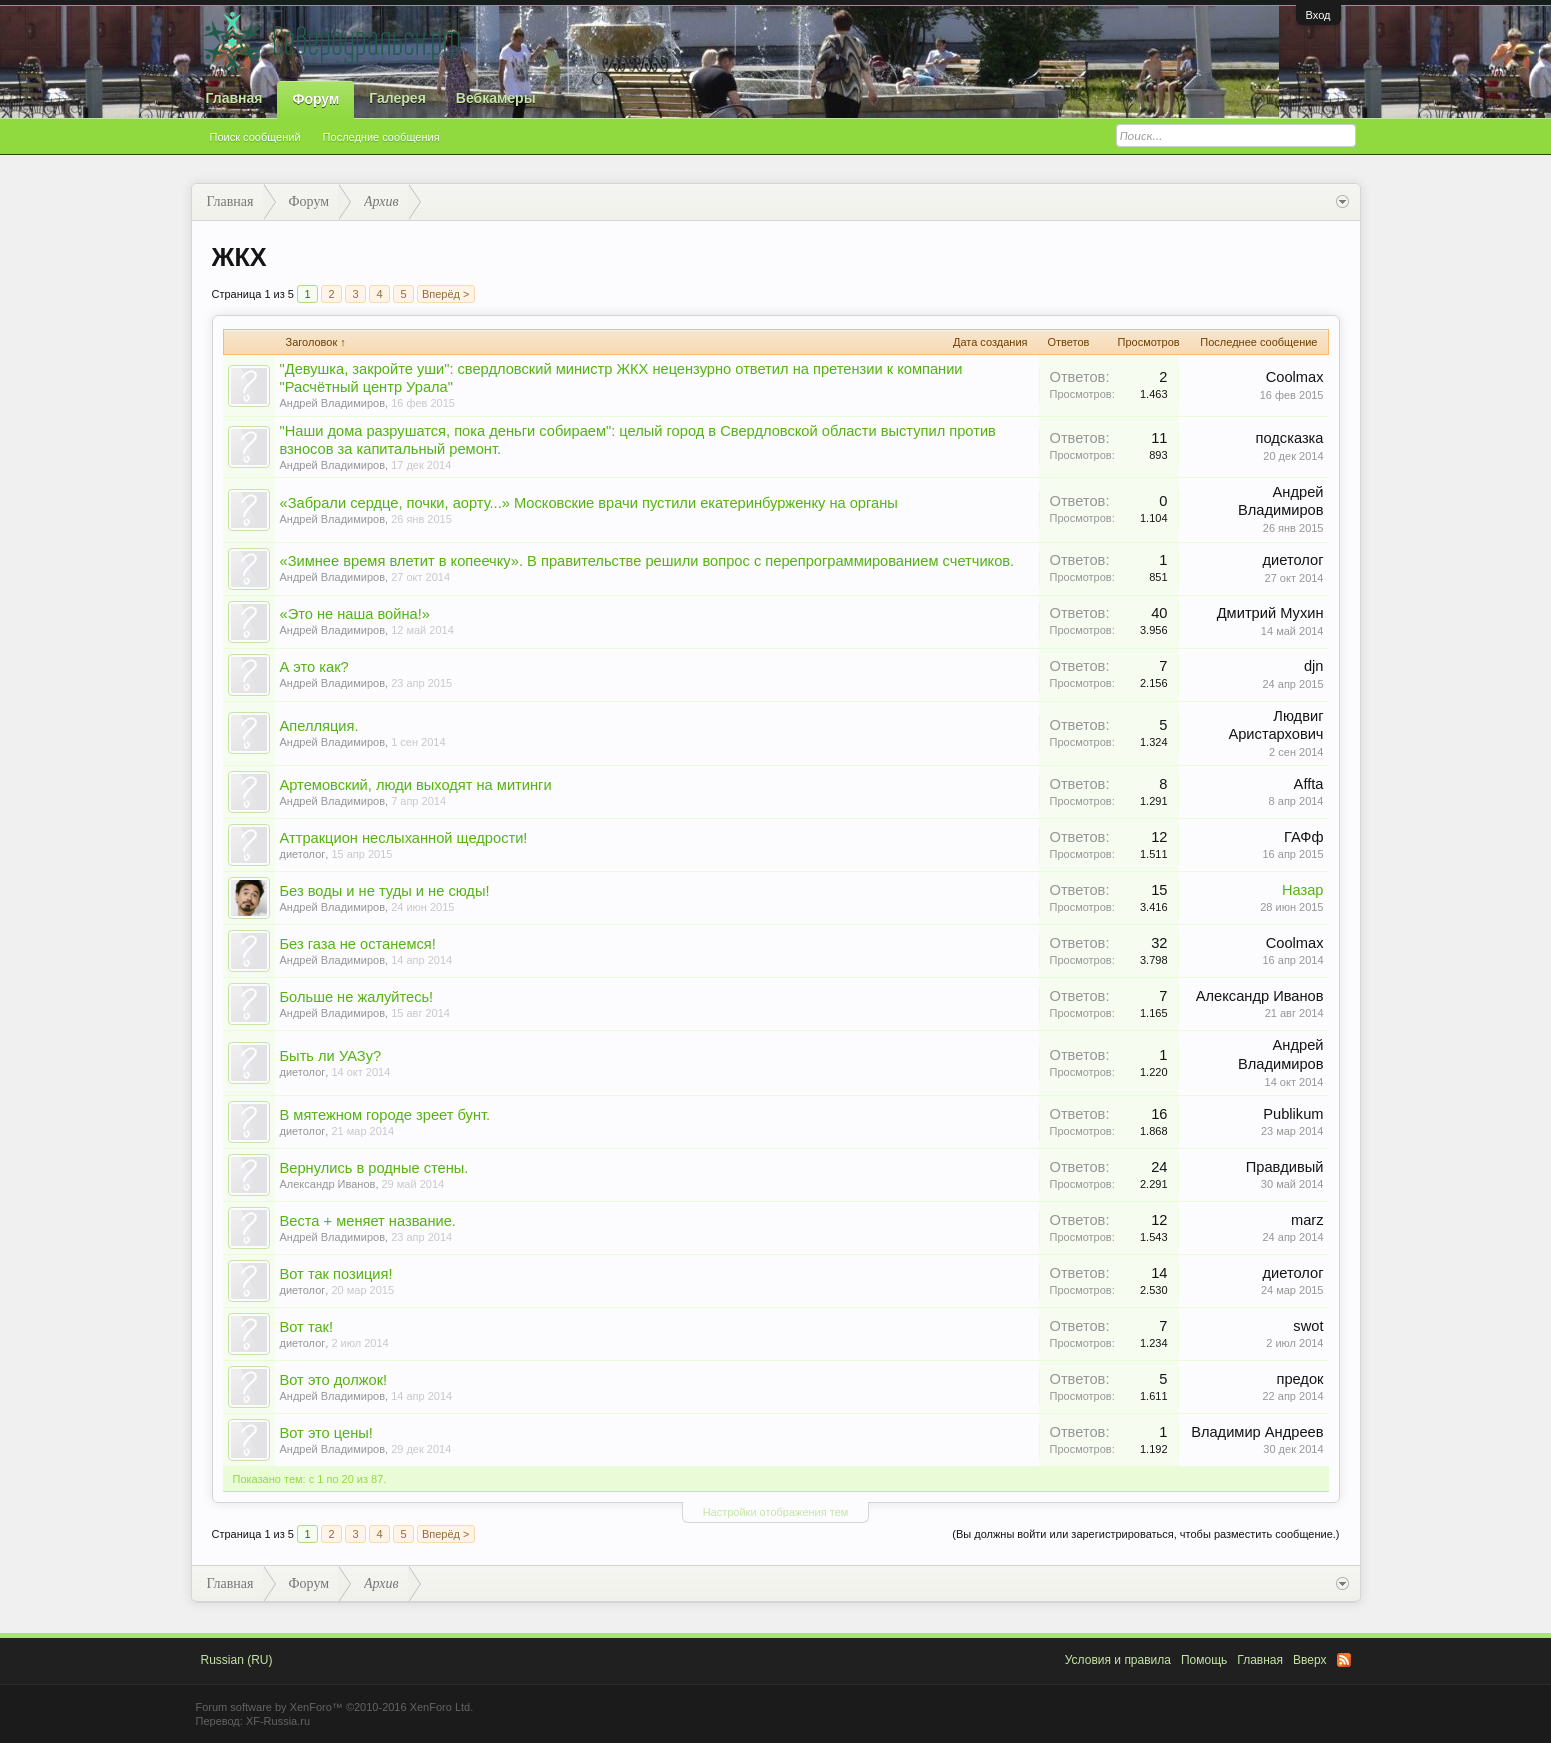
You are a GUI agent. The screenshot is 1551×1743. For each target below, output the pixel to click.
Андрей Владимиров (333, 403)
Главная (234, 98)
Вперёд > (446, 294)
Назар (1303, 890)
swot (1308, 1326)
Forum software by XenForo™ (335, 1707)
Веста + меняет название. (368, 1221)
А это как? (314, 667)
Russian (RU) (237, 1660)
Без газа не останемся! (358, 944)
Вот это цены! (326, 1433)
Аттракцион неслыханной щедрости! (404, 838)
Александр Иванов (1260, 996)
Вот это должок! (334, 1380)
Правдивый (1285, 1167)
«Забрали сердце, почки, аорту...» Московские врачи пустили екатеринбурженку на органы (589, 503)
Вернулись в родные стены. (374, 1168)
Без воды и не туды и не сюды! (385, 891)
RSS (1344, 1660)
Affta (1309, 784)
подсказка (1290, 438)
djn (1314, 666)
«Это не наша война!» (355, 614)
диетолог (1293, 560)
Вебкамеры (496, 98)
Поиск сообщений (255, 137)
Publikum (1293, 1114)
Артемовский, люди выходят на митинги (416, 785)
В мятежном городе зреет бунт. (385, 1115)
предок (1299, 1379)
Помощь (1204, 1660)
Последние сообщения (381, 137)
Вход (1318, 15)
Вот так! (307, 1327)
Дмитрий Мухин (1270, 613)
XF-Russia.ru (278, 1721)
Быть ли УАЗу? (331, 1056)
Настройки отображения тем (776, 1512)
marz (1307, 1220)
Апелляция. (319, 726)
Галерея (397, 98)
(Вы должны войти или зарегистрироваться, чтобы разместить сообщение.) (1145, 1534)
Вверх (1309, 1660)
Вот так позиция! (336, 1274)
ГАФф (1303, 837)
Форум (315, 99)
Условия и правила (1118, 1660)
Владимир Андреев (1257, 1432)
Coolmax (1295, 377)
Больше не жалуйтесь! (357, 997)
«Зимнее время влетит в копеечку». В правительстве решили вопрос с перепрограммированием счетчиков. (647, 561)
